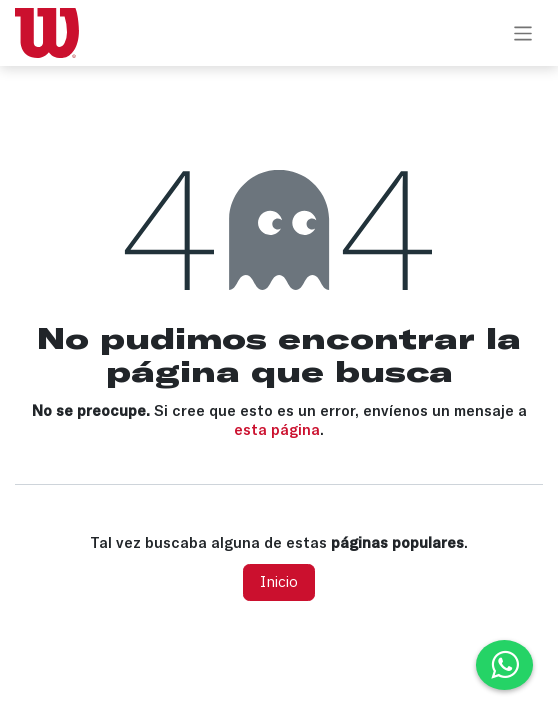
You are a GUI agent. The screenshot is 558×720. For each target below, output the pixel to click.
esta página (277, 429)
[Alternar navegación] (523, 33)
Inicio (279, 581)
